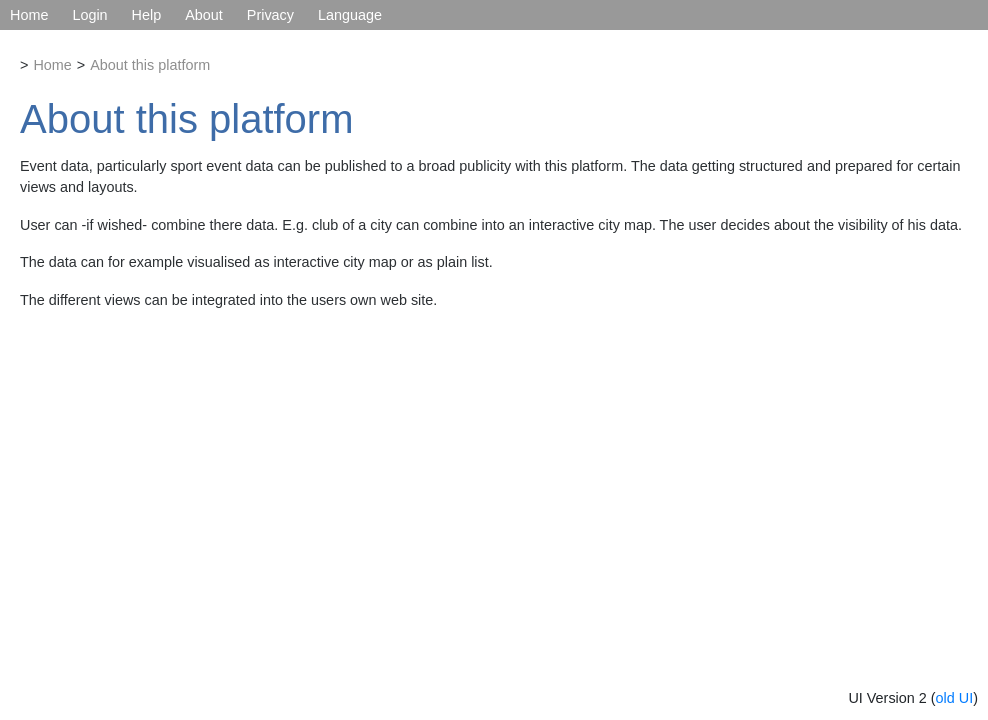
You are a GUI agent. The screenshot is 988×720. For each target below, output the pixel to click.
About (204, 15)
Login (89, 15)
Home (29, 15)
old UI (955, 698)
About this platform (150, 65)
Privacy (270, 15)
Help (147, 15)
